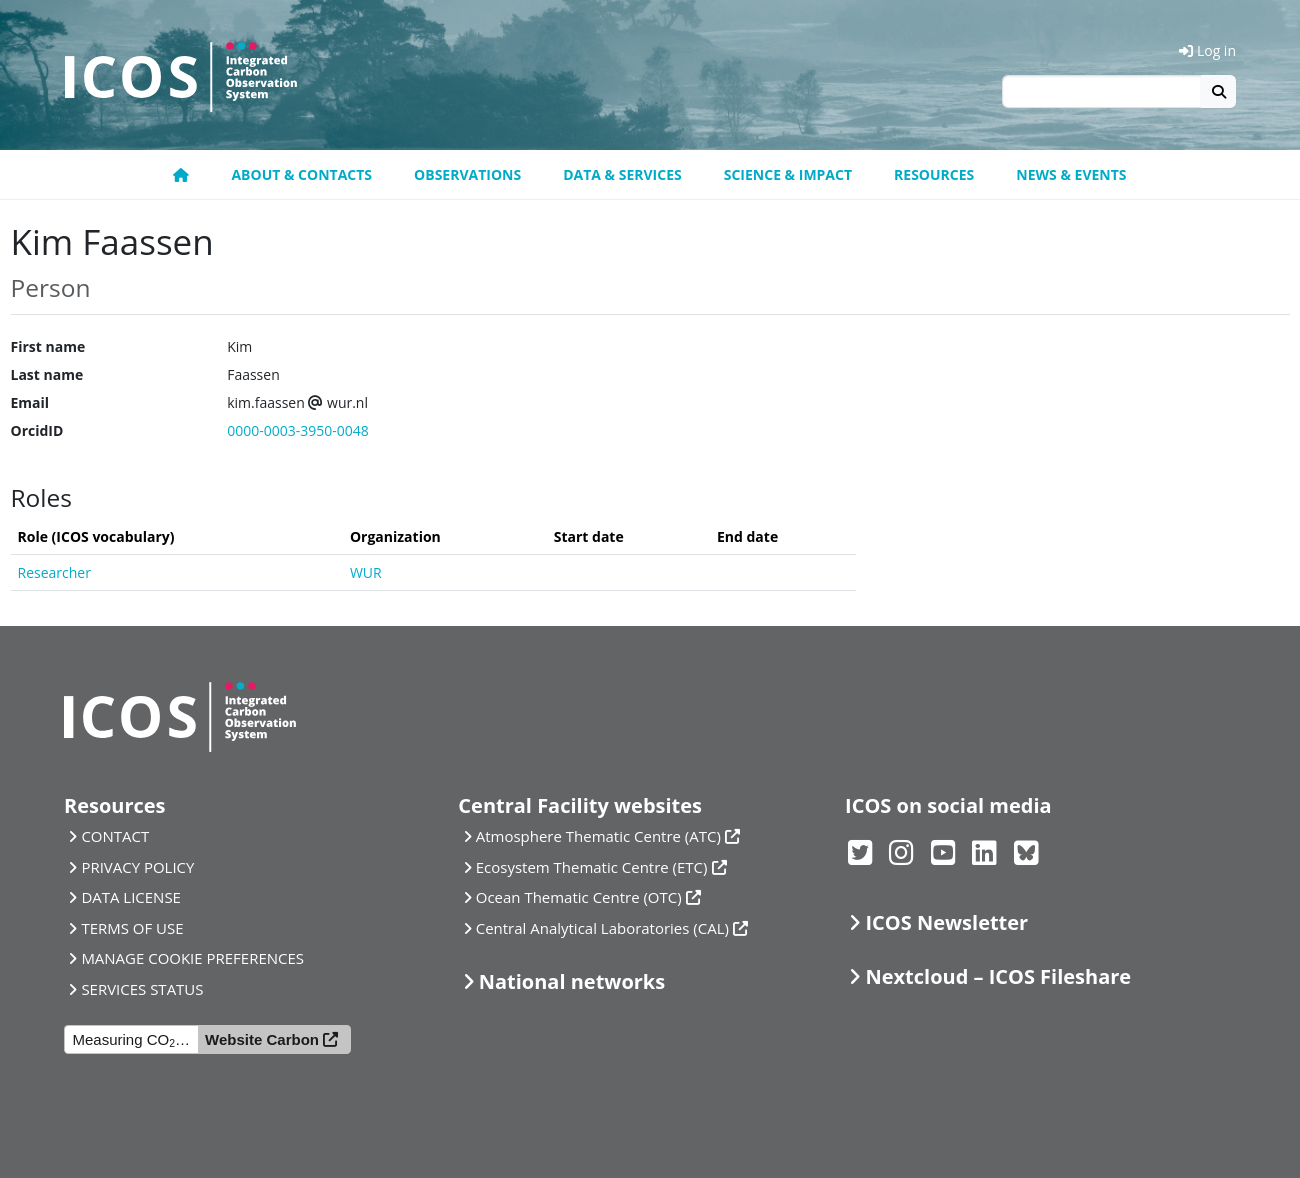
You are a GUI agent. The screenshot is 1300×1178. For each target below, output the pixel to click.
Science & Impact (788, 174)
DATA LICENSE (131, 897)
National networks (572, 981)
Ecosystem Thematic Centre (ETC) (592, 867)
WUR (366, 572)
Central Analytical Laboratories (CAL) (602, 928)
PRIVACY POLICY (137, 867)
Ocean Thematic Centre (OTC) (579, 897)
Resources (934, 174)
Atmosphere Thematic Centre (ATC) (598, 836)
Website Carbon (262, 1039)
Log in (1207, 50)
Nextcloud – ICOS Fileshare (998, 976)
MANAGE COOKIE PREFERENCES (192, 958)
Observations (467, 174)
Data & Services (622, 174)
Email (30, 402)
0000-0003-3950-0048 (298, 430)
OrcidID (37, 430)
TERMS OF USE (132, 928)
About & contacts (301, 174)
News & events (1071, 174)
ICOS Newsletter (946, 922)
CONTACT (115, 836)
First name (48, 346)
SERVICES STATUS (142, 989)
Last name (47, 374)
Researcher (54, 572)
